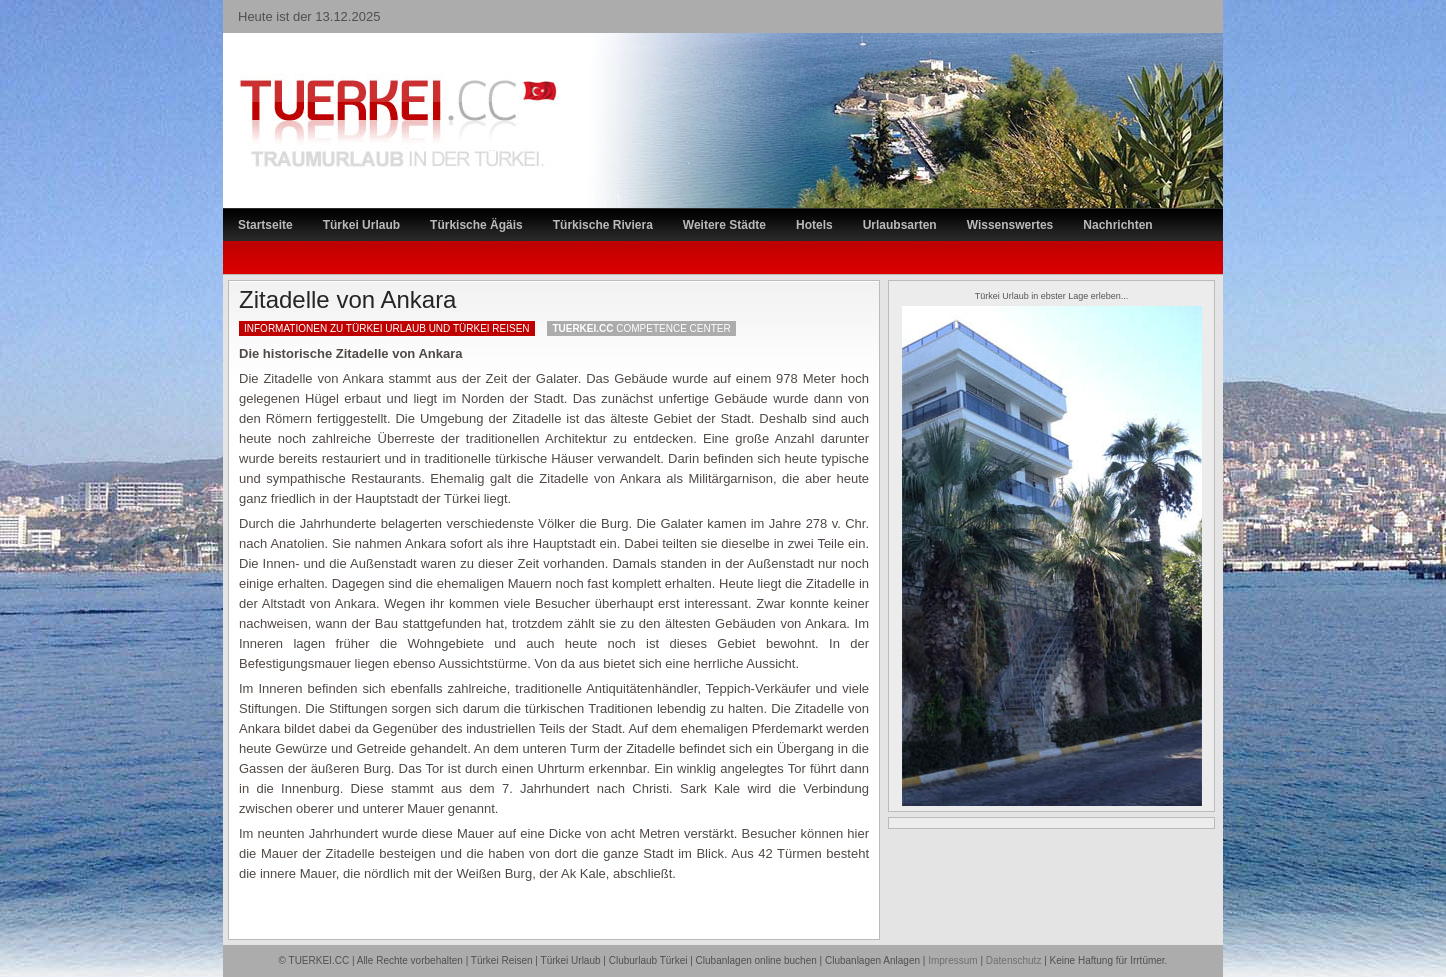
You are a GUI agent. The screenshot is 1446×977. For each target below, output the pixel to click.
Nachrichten (1117, 225)
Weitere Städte (724, 225)
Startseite (265, 225)
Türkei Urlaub (361, 225)
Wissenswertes (1010, 225)
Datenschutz (1014, 960)
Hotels (814, 225)
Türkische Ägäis (476, 225)
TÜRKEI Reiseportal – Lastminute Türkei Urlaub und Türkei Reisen (378, 85)
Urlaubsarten (900, 225)
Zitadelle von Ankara (347, 299)
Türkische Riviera (603, 225)
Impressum (952, 960)
